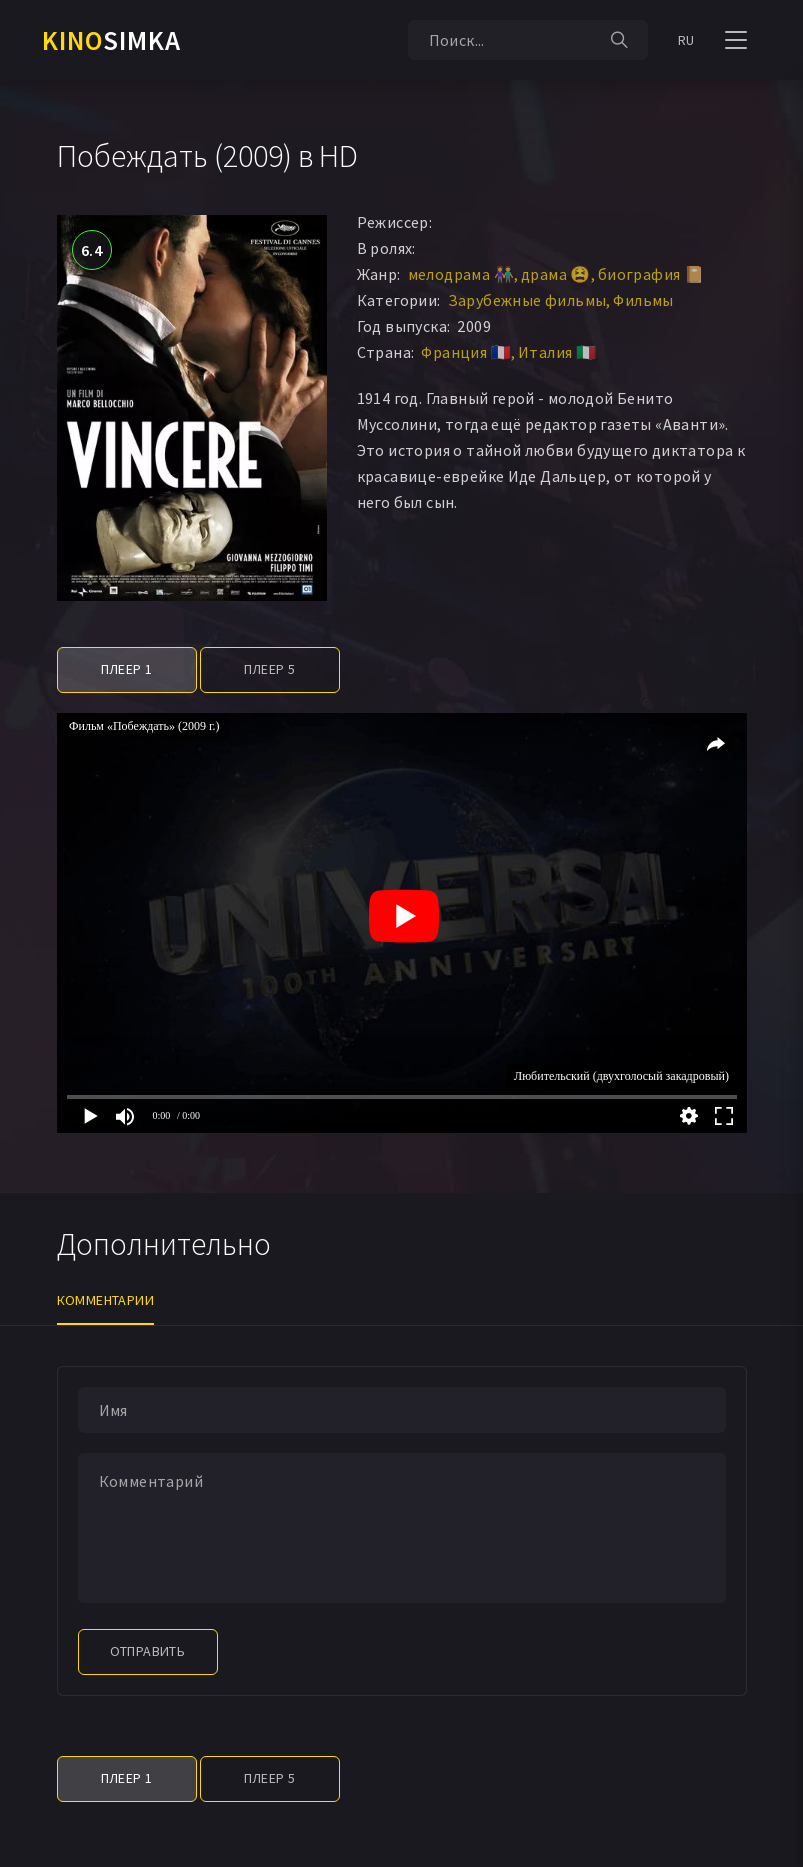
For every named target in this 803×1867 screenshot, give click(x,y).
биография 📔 (651, 274)
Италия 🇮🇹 (557, 352)
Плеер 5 (270, 669)
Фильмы (643, 300)
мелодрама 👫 (461, 274)
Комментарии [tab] (105, 1300)
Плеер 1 (127, 669)
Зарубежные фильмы (527, 300)
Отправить (148, 1651)
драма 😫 (556, 274)
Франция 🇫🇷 (466, 352)
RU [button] (686, 40)
